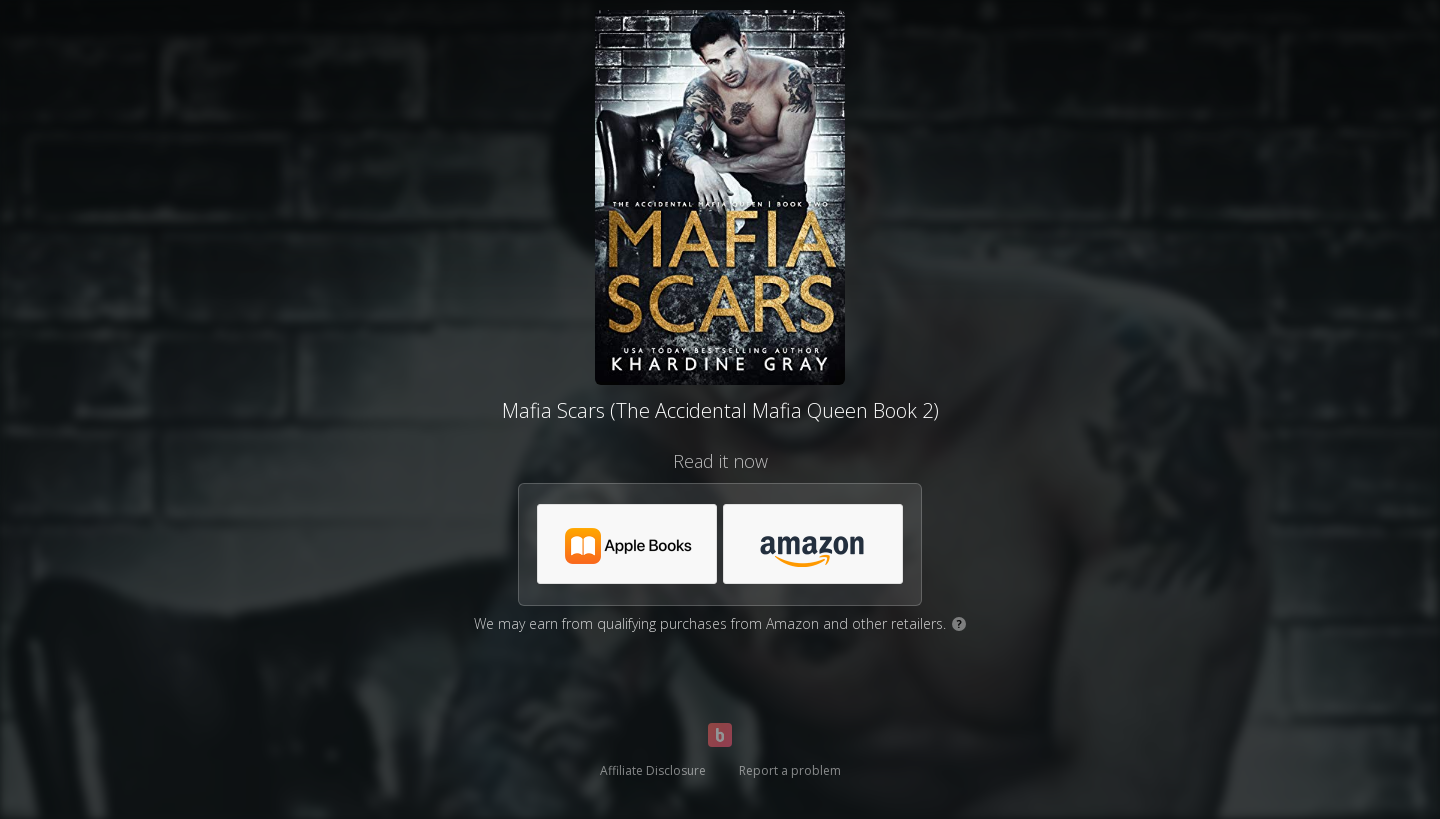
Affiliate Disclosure (653, 770)
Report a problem (790, 770)
